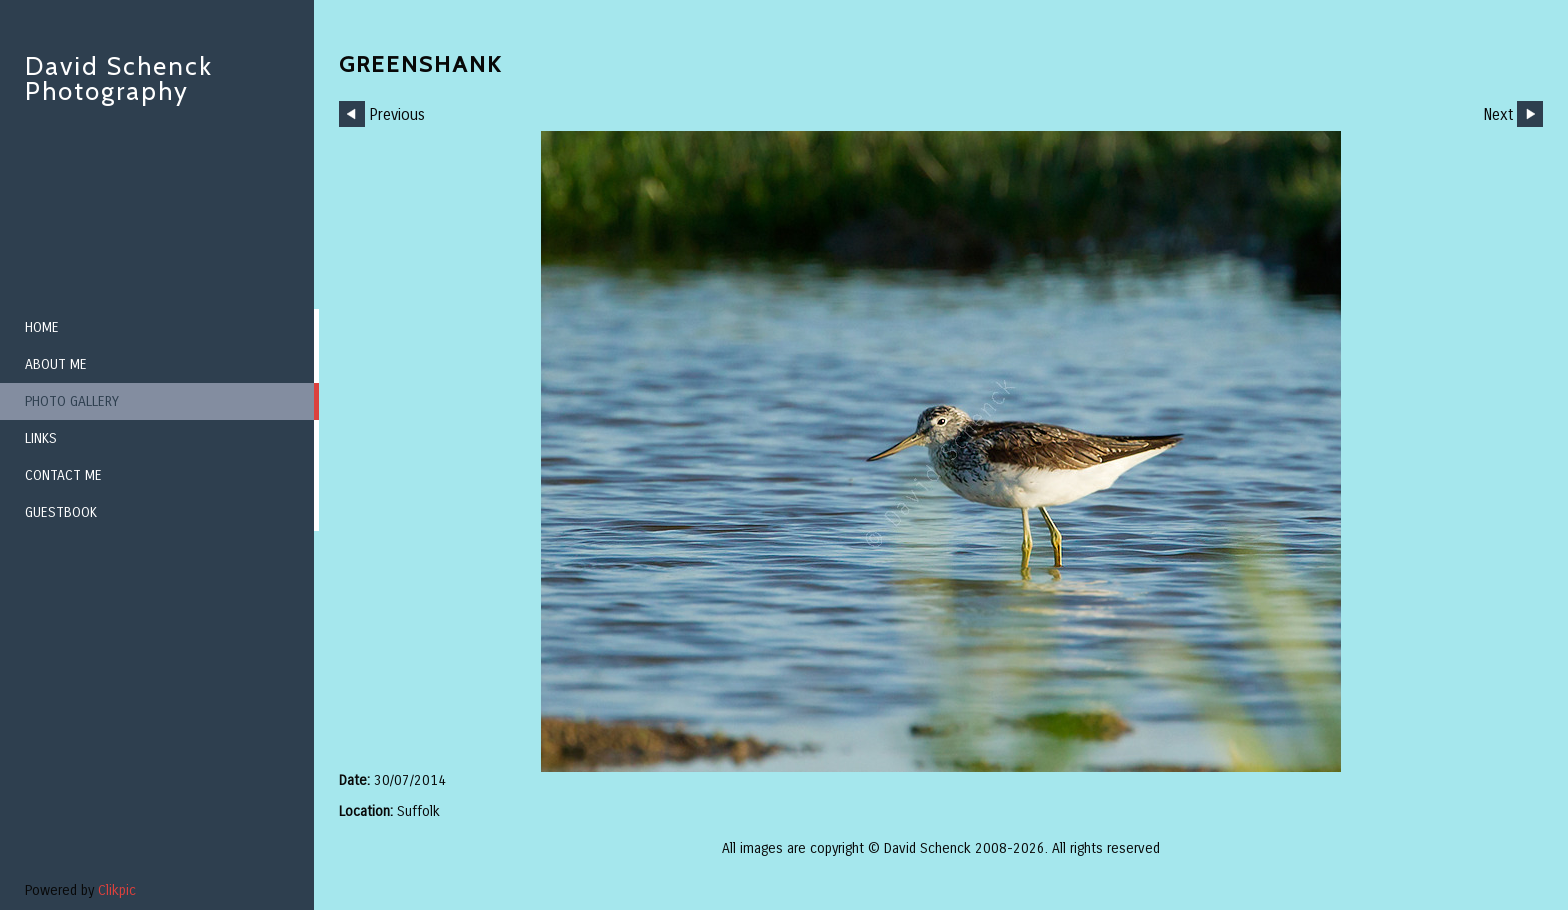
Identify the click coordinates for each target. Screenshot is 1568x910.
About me (56, 364)
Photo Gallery (72, 401)
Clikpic (117, 890)
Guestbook (61, 512)
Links (41, 438)
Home (42, 327)
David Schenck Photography (119, 78)
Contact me (63, 475)
